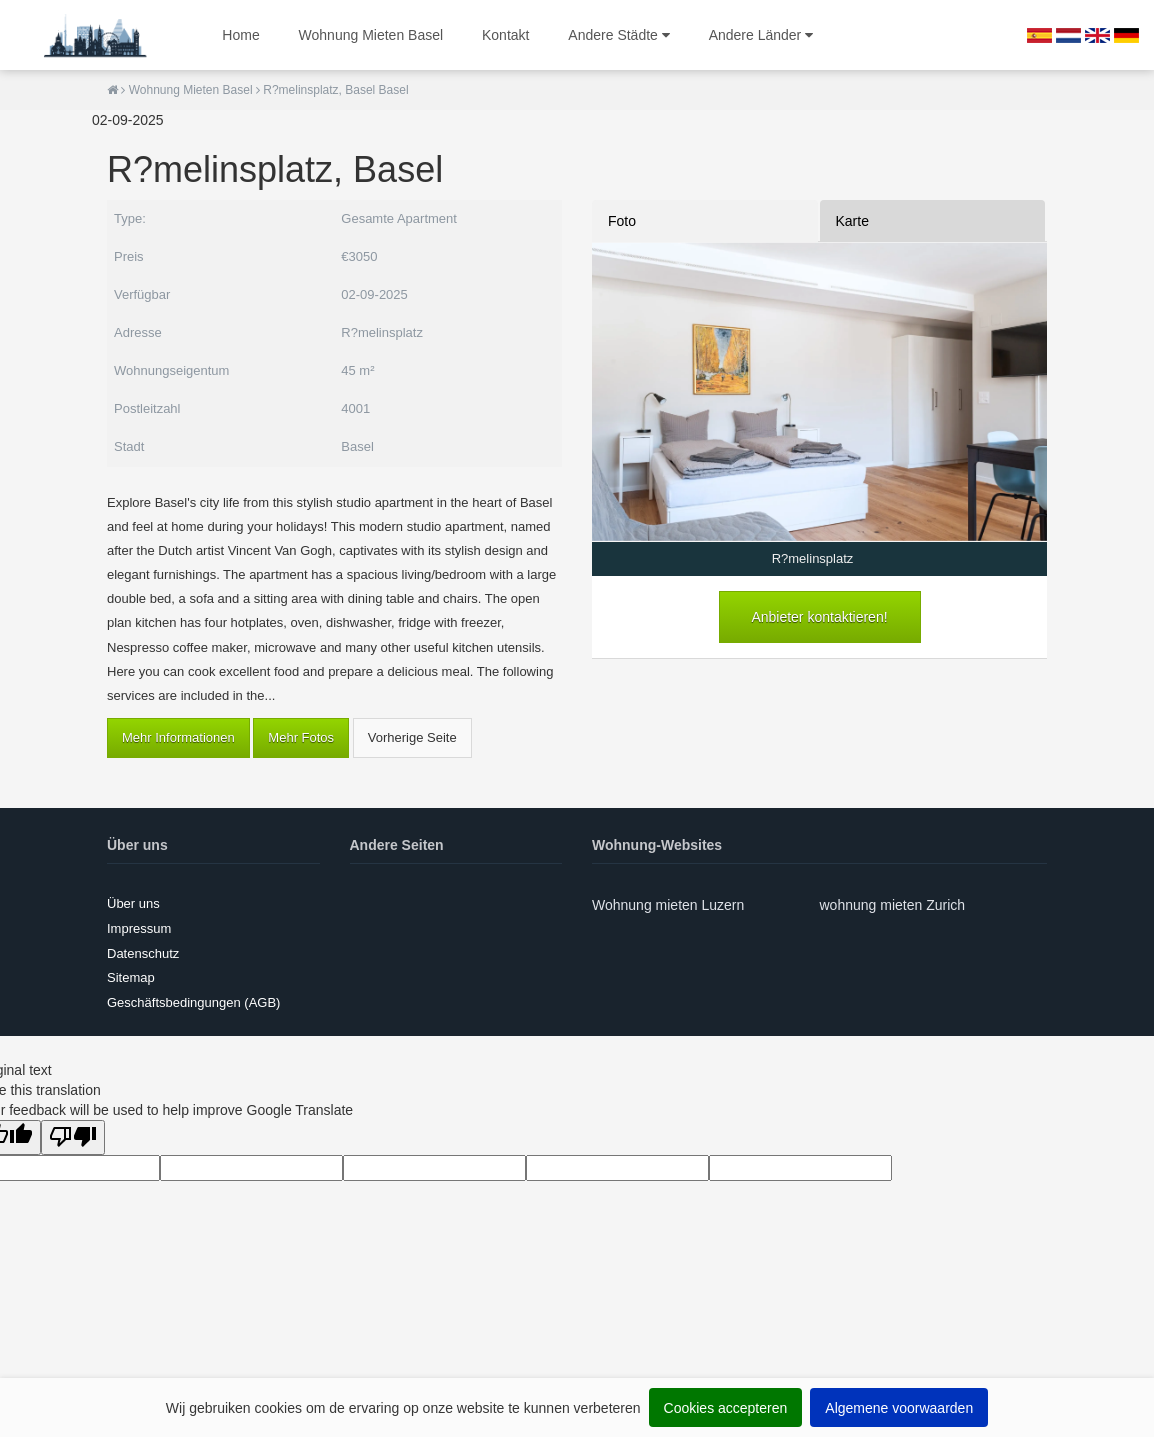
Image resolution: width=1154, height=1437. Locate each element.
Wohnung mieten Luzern (668, 905)
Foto (622, 221)
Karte (852, 221)
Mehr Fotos (301, 737)
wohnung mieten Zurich (893, 905)
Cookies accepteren (726, 1408)
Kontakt (505, 35)
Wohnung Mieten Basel (371, 35)
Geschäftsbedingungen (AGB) (193, 1002)
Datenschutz (143, 953)
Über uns (133, 903)
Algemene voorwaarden (899, 1408)
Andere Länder (761, 35)
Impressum (139, 928)
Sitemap (131, 977)
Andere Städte (618, 35)
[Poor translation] (73, 1137)
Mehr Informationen (178, 737)
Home (240, 35)
